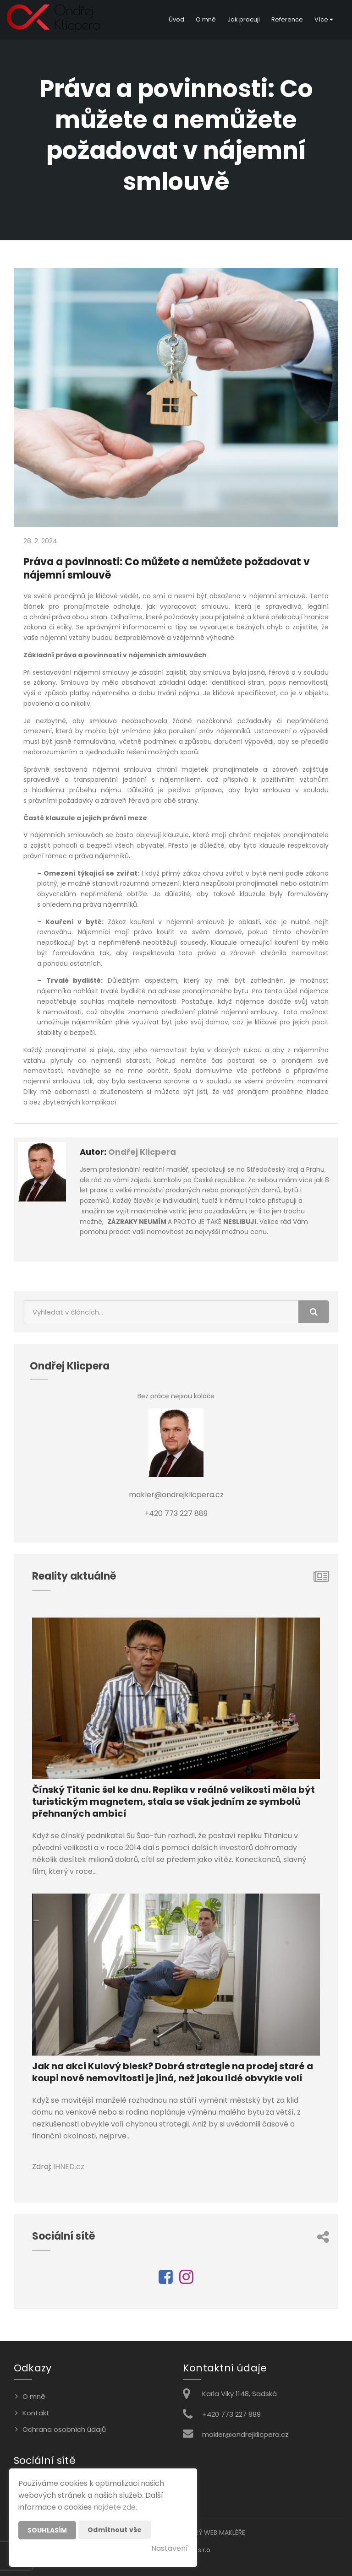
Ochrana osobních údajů (64, 2429)
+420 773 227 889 (231, 2414)
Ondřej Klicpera (142, 1152)
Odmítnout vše (115, 2529)
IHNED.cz (68, 2166)
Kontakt (36, 2413)
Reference (287, 19)
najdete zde (115, 2507)
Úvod (176, 19)
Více (323, 19)
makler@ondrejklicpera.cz (245, 2434)
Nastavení (169, 2548)
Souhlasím (47, 2530)
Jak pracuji (243, 19)
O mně (206, 19)
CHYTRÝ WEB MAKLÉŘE (211, 2532)
